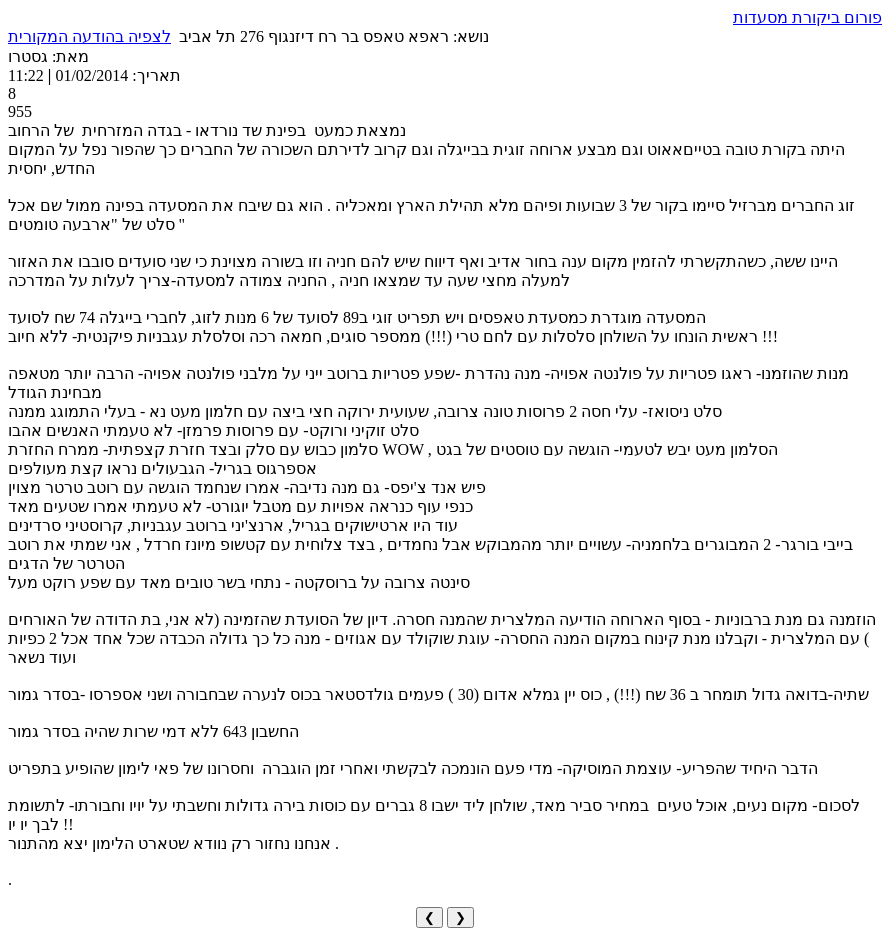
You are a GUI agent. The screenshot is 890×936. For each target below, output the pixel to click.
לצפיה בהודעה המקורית (89, 36)
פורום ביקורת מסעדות (807, 17)
